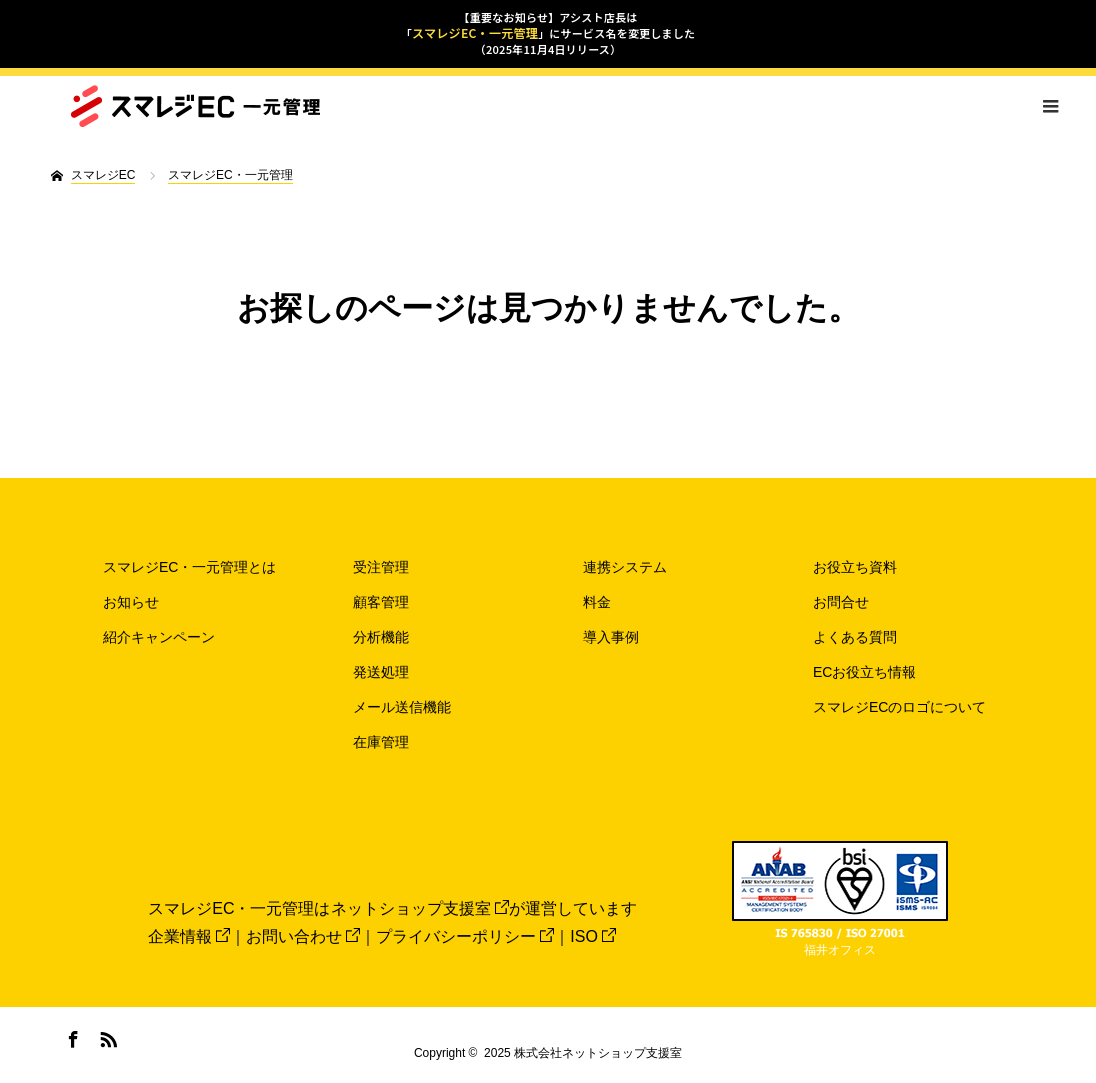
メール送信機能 (402, 707)
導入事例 (611, 637)
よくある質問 (855, 637)
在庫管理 (381, 742)
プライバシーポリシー (465, 936)
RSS (106, 1036)
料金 (597, 602)
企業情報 (189, 936)
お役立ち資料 (855, 567)
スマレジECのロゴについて (899, 707)
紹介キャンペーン (159, 637)
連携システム (625, 567)
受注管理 (381, 567)
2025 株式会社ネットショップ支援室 (583, 1053)
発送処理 (381, 672)
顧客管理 (381, 602)
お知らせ (131, 602)
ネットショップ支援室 (420, 908)
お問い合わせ (303, 936)
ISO (593, 936)
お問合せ (841, 602)
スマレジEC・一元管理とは (189, 567)
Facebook (71, 1036)
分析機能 (381, 637)
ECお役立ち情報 (864, 672)
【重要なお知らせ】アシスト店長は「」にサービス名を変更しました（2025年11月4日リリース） (548, 33)
